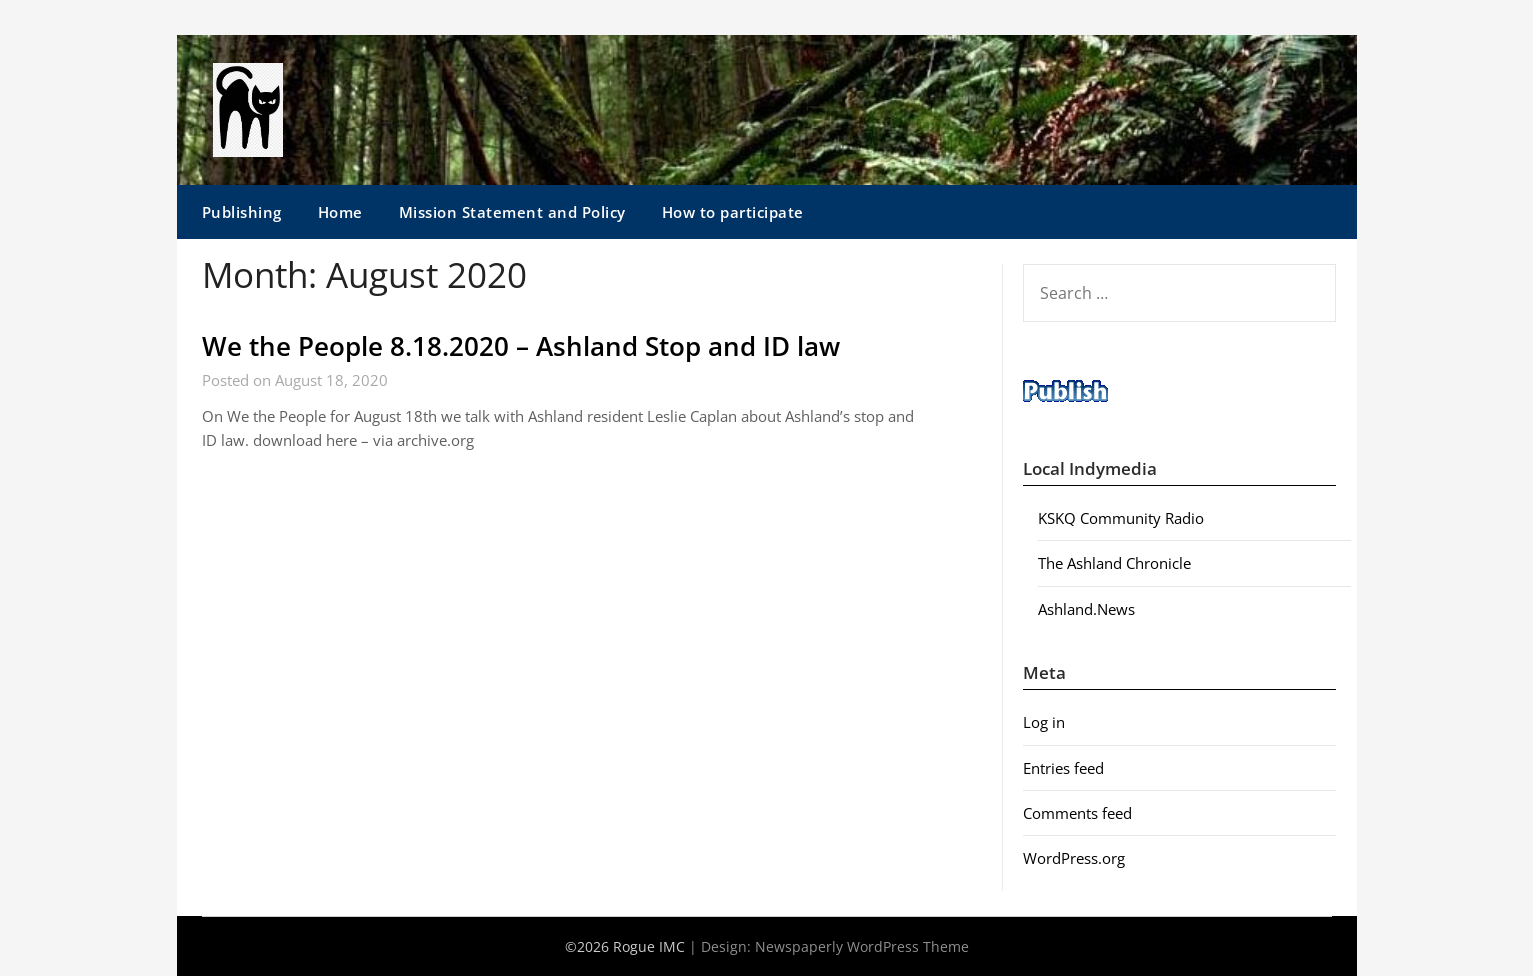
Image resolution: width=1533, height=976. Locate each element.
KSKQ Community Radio (1121, 518)
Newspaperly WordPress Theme (862, 946)
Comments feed (1077, 813)
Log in (1044, 722)
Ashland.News (1086, 609)
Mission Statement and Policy (512, 212)
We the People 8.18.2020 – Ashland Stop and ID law (521, 346)
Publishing (242, 212)
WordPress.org (1074, 858)
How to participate (733, 212)
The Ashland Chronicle (1114, 563)
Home (340, 212)
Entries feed (1063, 768)
